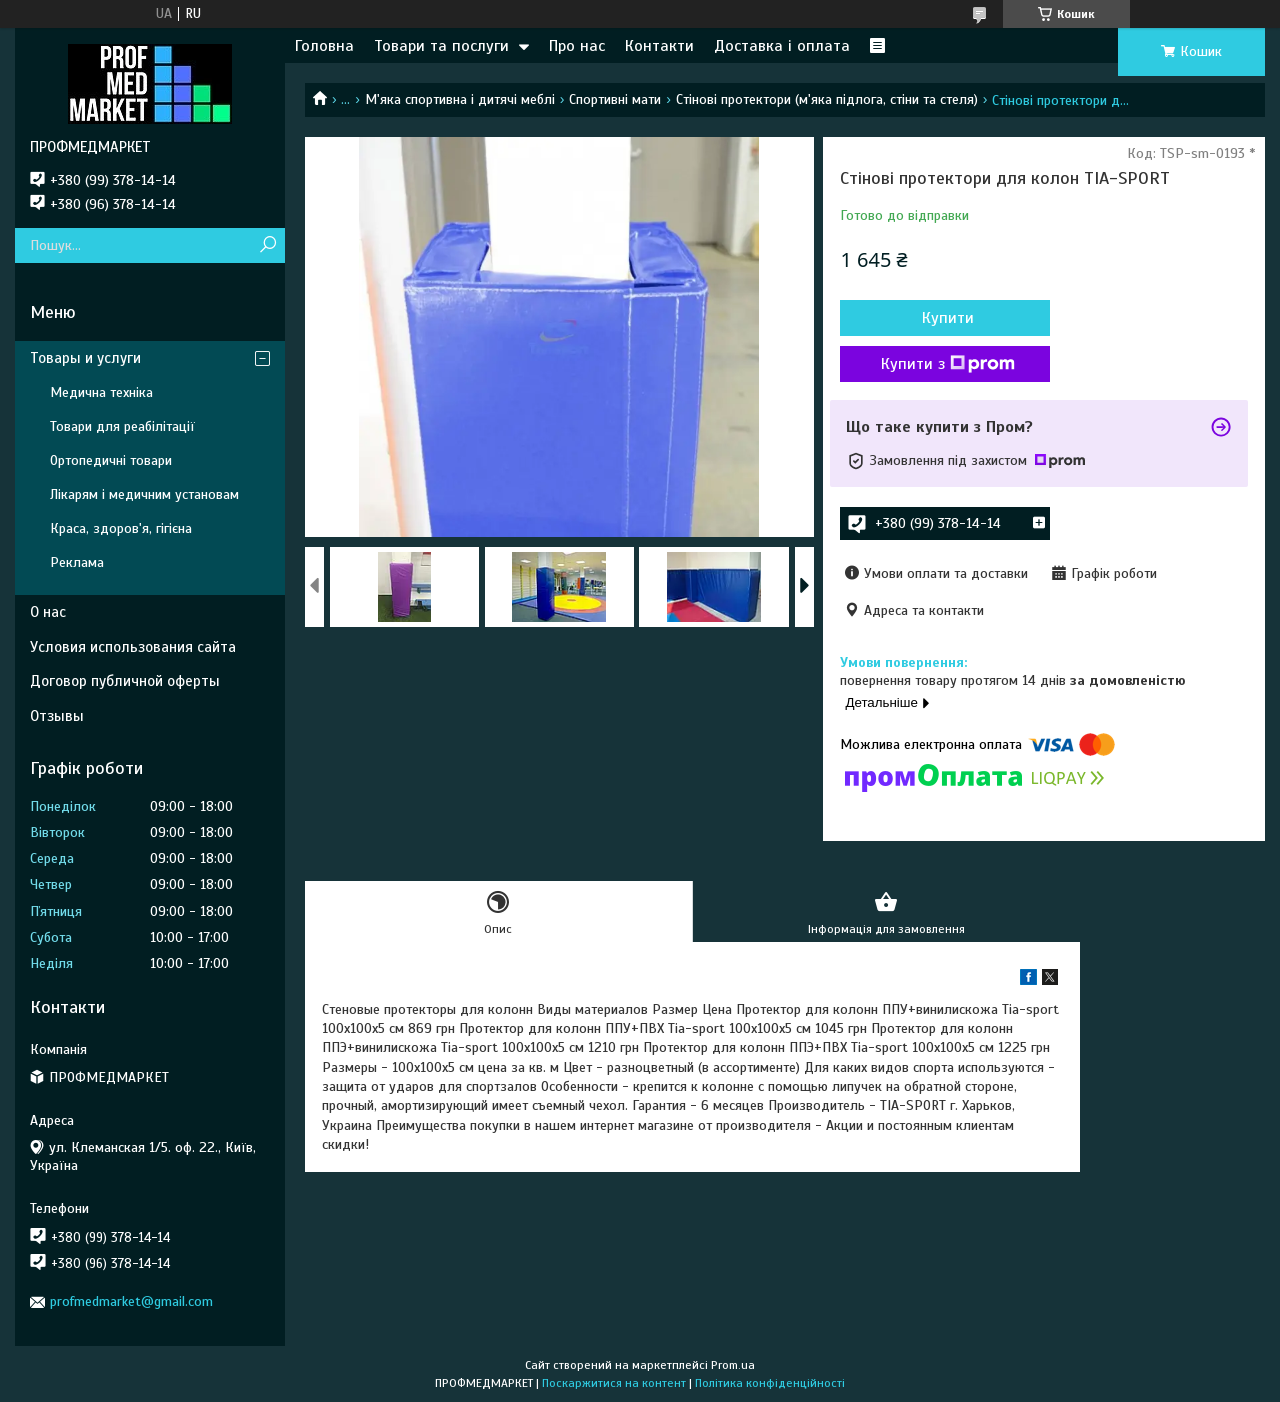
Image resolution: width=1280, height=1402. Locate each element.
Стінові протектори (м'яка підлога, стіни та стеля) (827, 99)
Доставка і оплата (782, 46)
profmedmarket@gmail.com (131, 1301)
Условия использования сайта (133, 647)
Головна (324, 46)
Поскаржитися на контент (614, 1383)
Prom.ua (733, 1365)
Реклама (77, 562)
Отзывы (57, 716)
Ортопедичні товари (111, 460)
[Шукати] (267, 245)
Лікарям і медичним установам (144, 494)
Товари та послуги (441, 46)
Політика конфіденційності (770, 1383)
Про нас (577, 46)
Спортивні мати (615, 99)
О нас (48, 612)
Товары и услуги (85, 358)
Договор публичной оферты (125, 681)
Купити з (948, 364)
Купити (948, 318)
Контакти (659, 46)
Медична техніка (101, 392)
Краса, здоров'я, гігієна (121, 528)
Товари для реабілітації (122, 426)
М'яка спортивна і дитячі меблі (460, 99)
